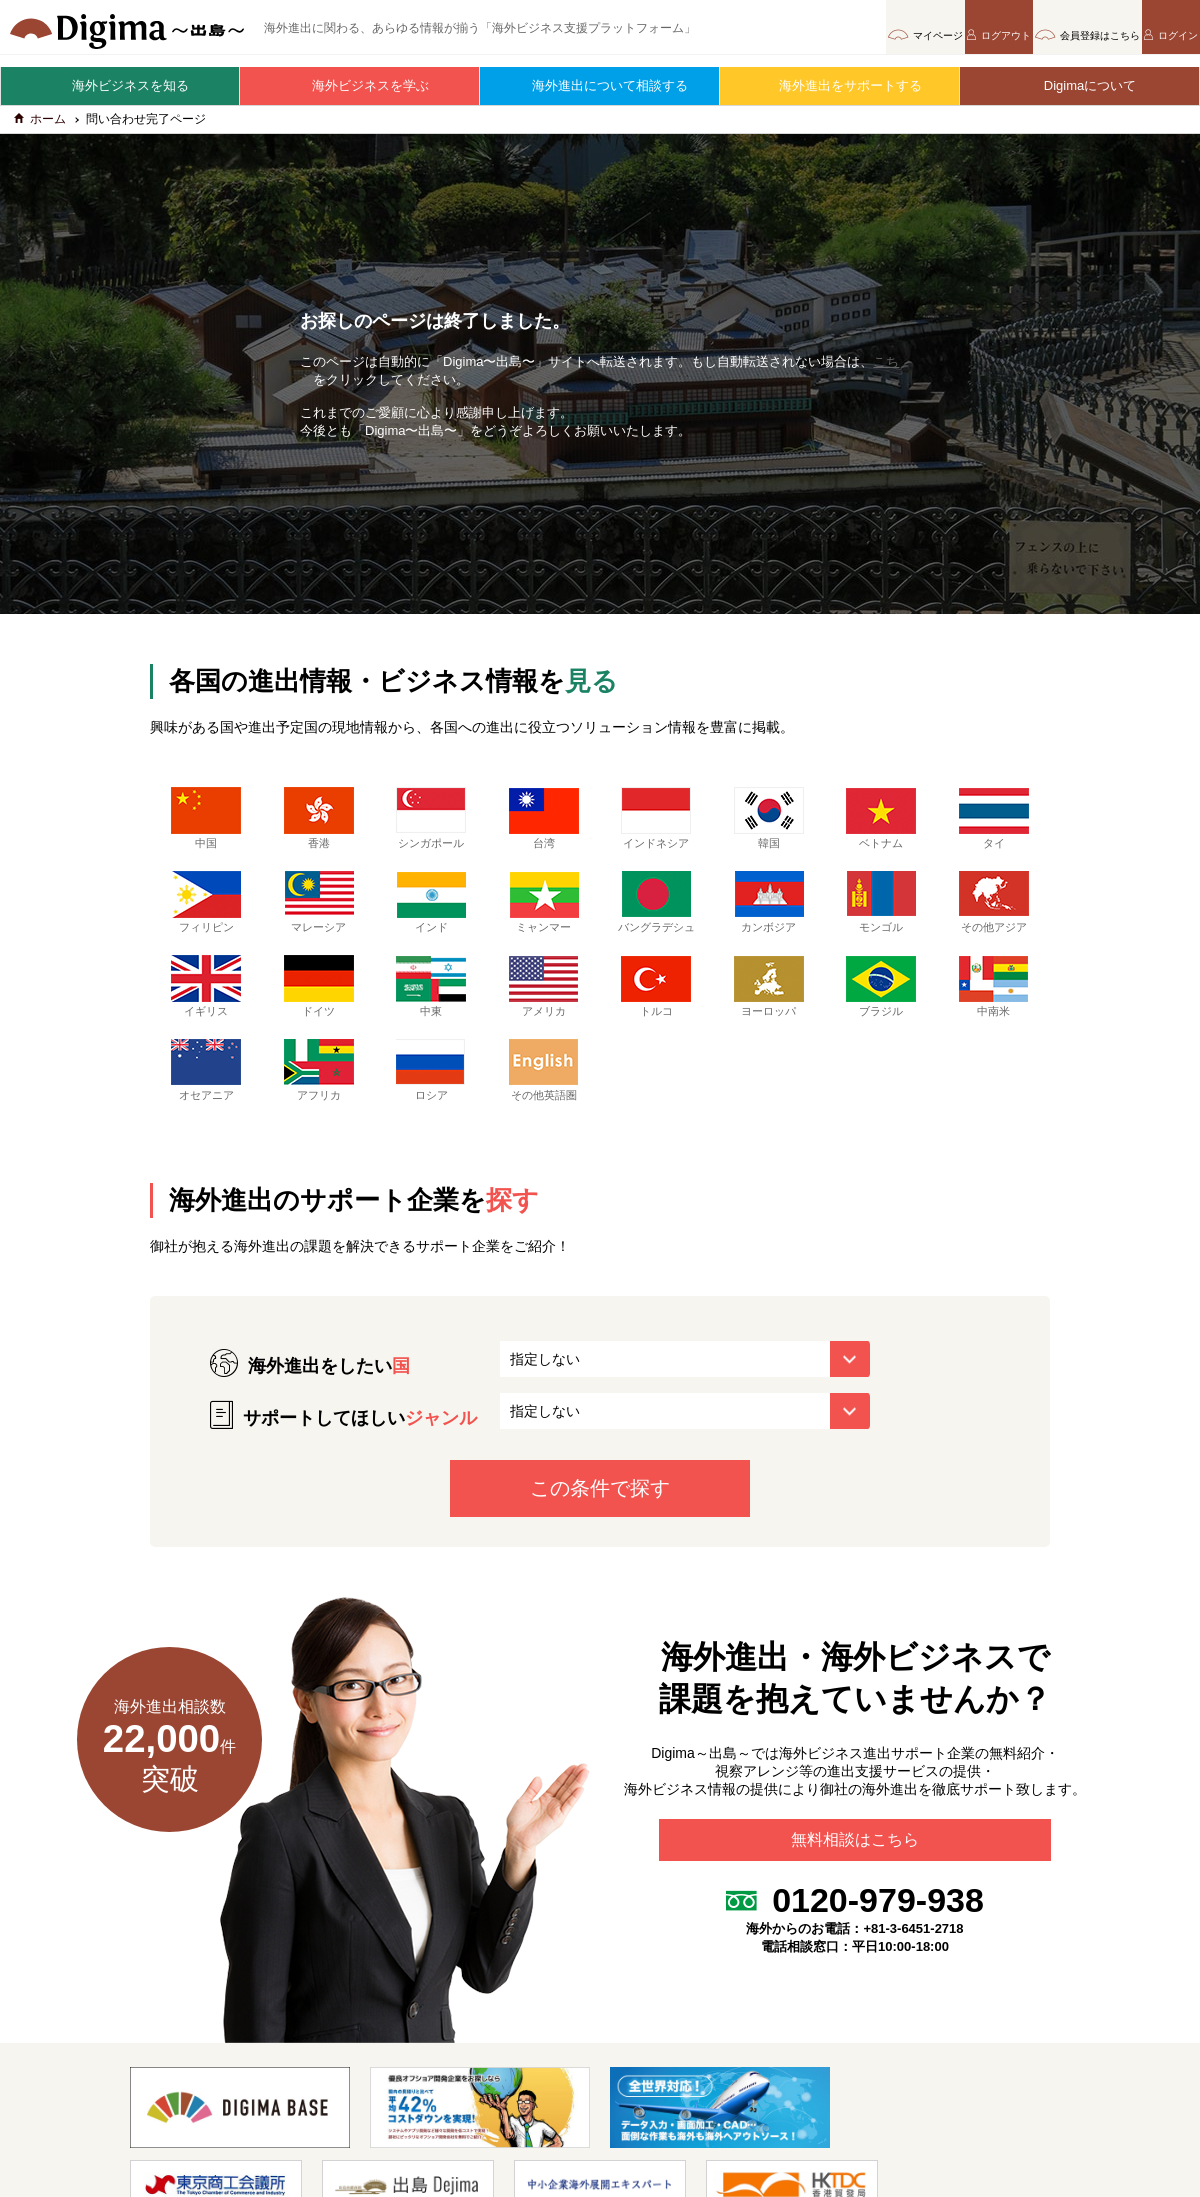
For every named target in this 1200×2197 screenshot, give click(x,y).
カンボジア (769, 911)
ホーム (40, 128)
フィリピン (206, 911)
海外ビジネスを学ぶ (360, 85)
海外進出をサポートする (840, 85)
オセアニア (206, 1094)
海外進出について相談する (600, 85)
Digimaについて (1080, 85)
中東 (431, 1010)
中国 (206, 827)
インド (431, 911)
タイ (994, 827)
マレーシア (319, 911)
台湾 (544, 827)
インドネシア (656, 827)
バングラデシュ (656, 918)
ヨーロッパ (769, 1010)
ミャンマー (544, 911)
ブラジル (881, 1010)
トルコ (656, 1010)
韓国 (769, 827)
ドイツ (319, 1010)
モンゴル (881, 911)
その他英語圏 (544, 1094)
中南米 (994, 1010)
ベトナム (881, 827)
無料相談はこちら (855, 1872)
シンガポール (431, 827)
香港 (319, 827)
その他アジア (994, 911)
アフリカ (319, 1094)
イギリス (206, 1010)
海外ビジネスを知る (120, 85)
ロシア (431, 1094)
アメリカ (544, 1010)
